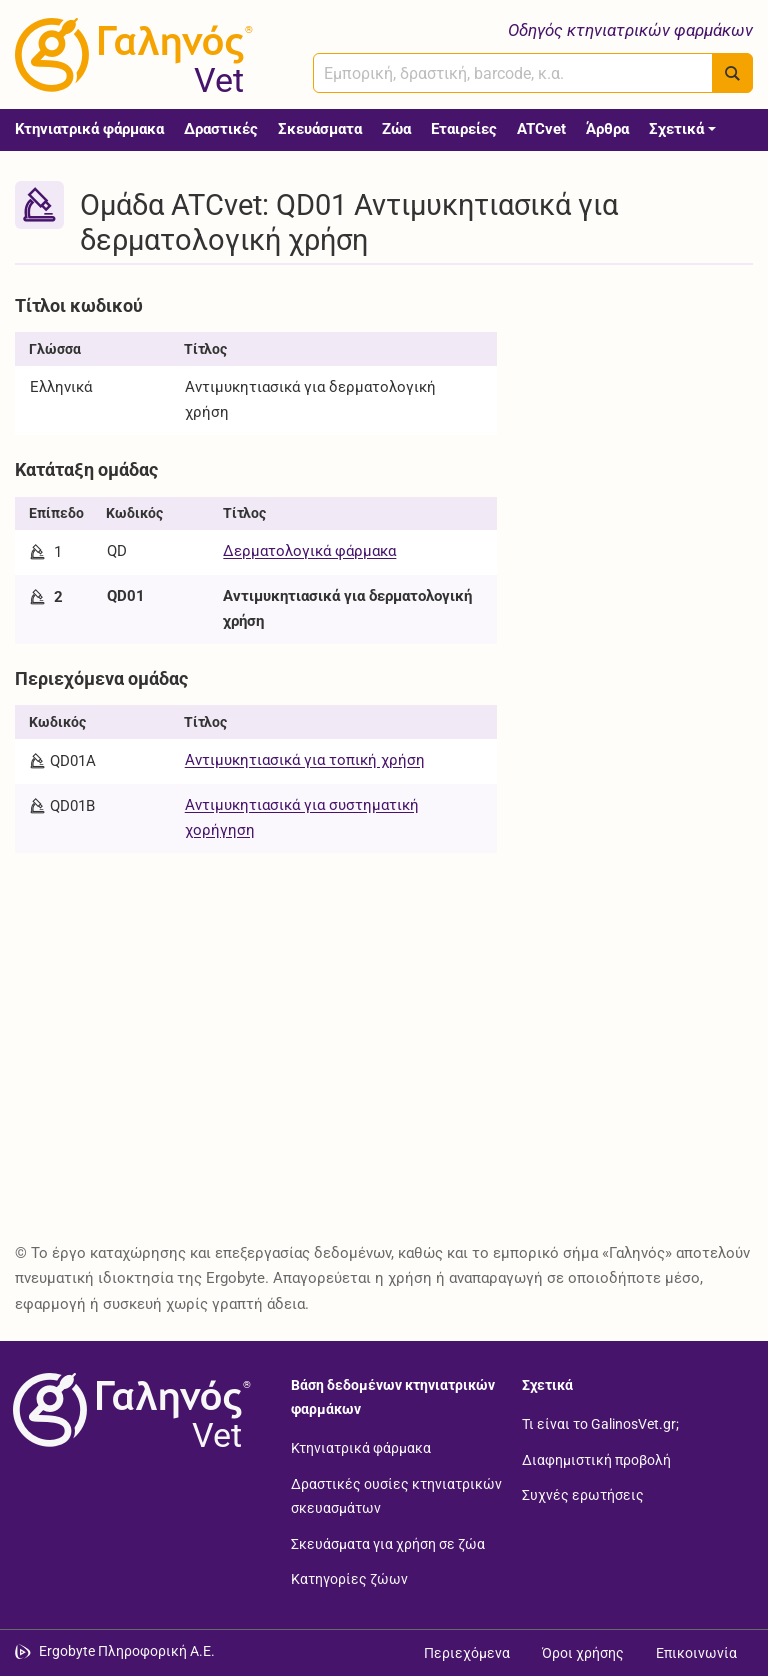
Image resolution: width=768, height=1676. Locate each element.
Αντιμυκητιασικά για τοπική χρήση (305, 760)
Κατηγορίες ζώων (349, 1579)
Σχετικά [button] (676, 129)
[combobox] (513, 73)
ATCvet (541, 129)
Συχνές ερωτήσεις (583, 1495)
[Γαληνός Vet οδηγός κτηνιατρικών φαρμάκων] (130, 55)
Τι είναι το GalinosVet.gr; (600, 1424)
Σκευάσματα (320, 129)
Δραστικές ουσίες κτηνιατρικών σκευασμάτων (396, 1495)
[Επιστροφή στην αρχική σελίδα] (128, 1410)
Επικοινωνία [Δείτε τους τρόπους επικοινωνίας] (696, 1653)
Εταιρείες (464, 129)
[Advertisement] (640, 387)
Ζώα (396, 129)
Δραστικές (221, 129)
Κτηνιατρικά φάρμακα (89, 129)
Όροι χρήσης (583, 1653)
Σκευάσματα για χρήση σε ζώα (388, 1543)
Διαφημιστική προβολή (596, 1459)
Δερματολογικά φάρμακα (309, 551)
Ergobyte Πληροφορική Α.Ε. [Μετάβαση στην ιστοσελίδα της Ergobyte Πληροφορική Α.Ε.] (127, 1651)
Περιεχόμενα (467, 1653)
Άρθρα (607, 129)
